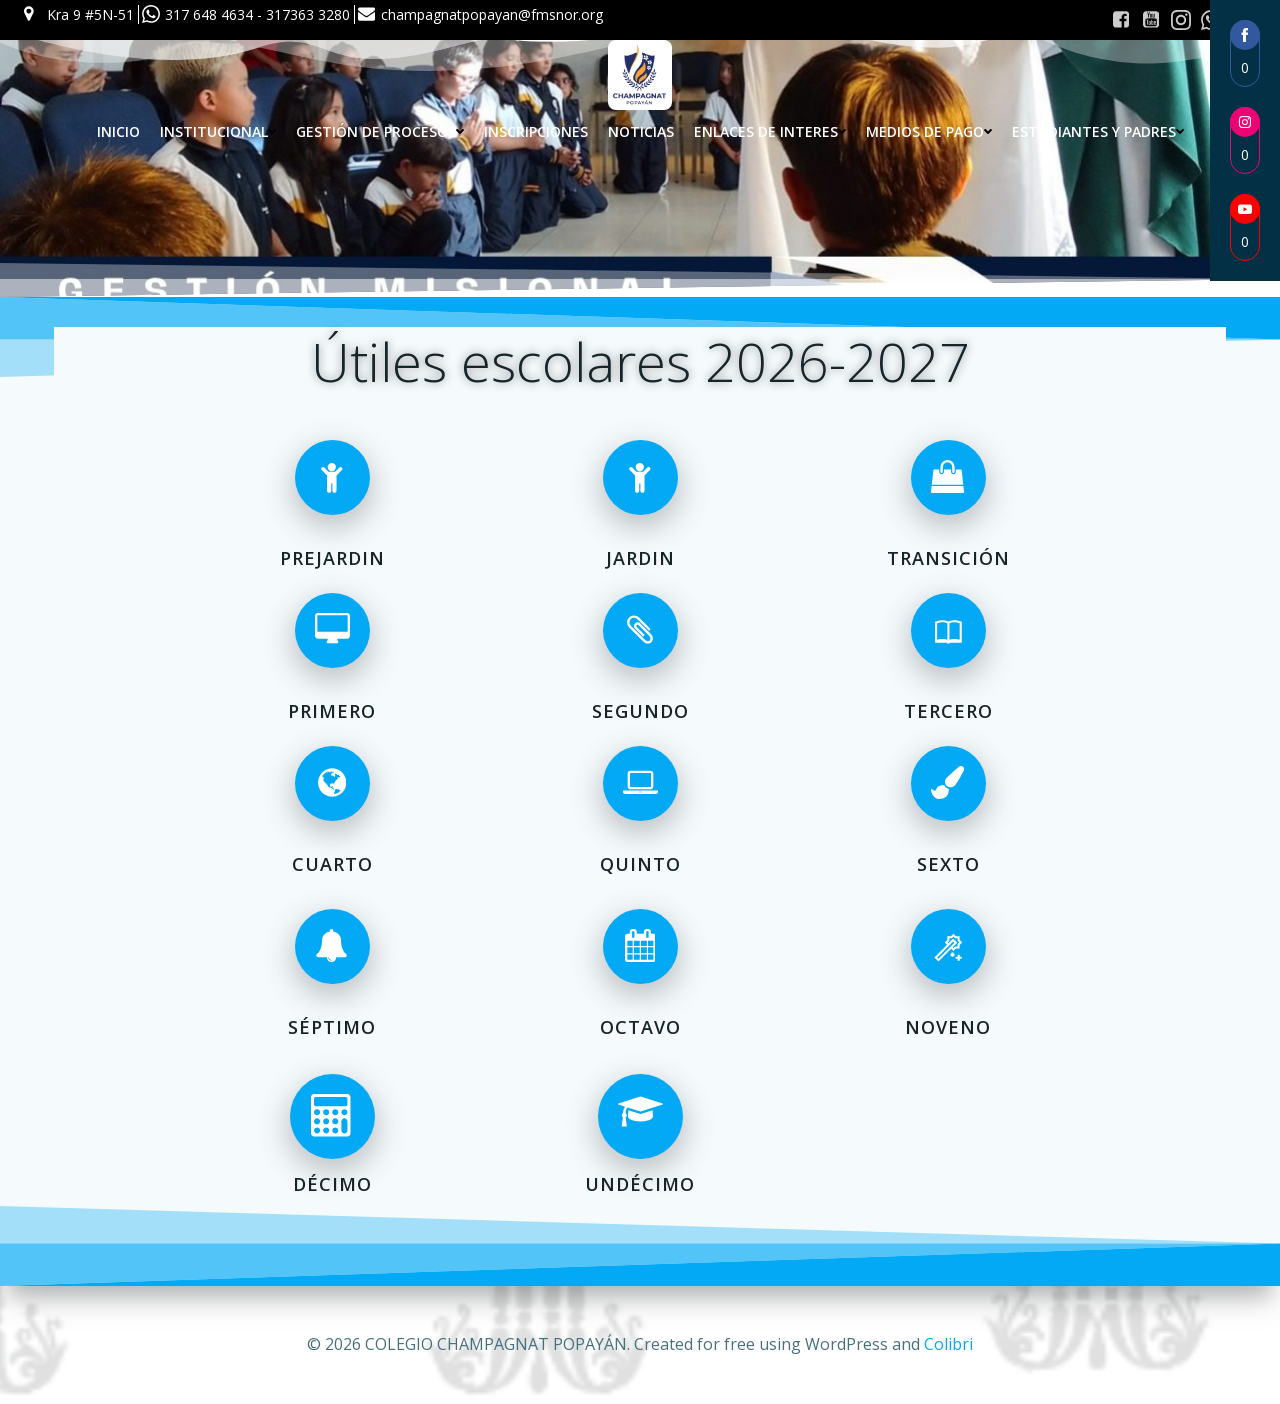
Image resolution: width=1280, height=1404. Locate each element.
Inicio (118, 131)
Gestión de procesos (380, 131)
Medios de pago (929, 131)
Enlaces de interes (770, 131)
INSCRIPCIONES (536, 131)
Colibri (948, 1344)
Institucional (218, 131)
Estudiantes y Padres (1098, 131)
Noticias (641, 131)
